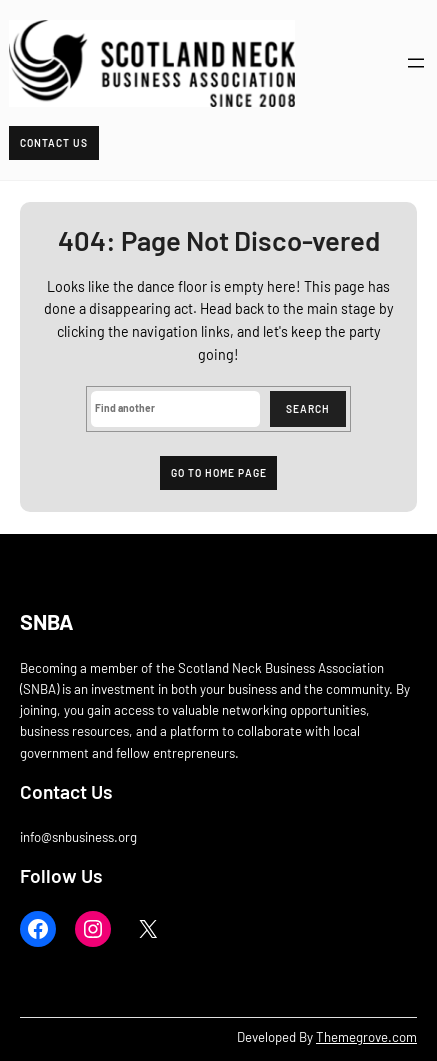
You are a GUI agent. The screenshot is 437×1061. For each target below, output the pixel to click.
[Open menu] (416, 63)
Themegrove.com (366, 1037)
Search (308, 409)
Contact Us (54, 143)
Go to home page (219, 473)
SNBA (47, 621)
